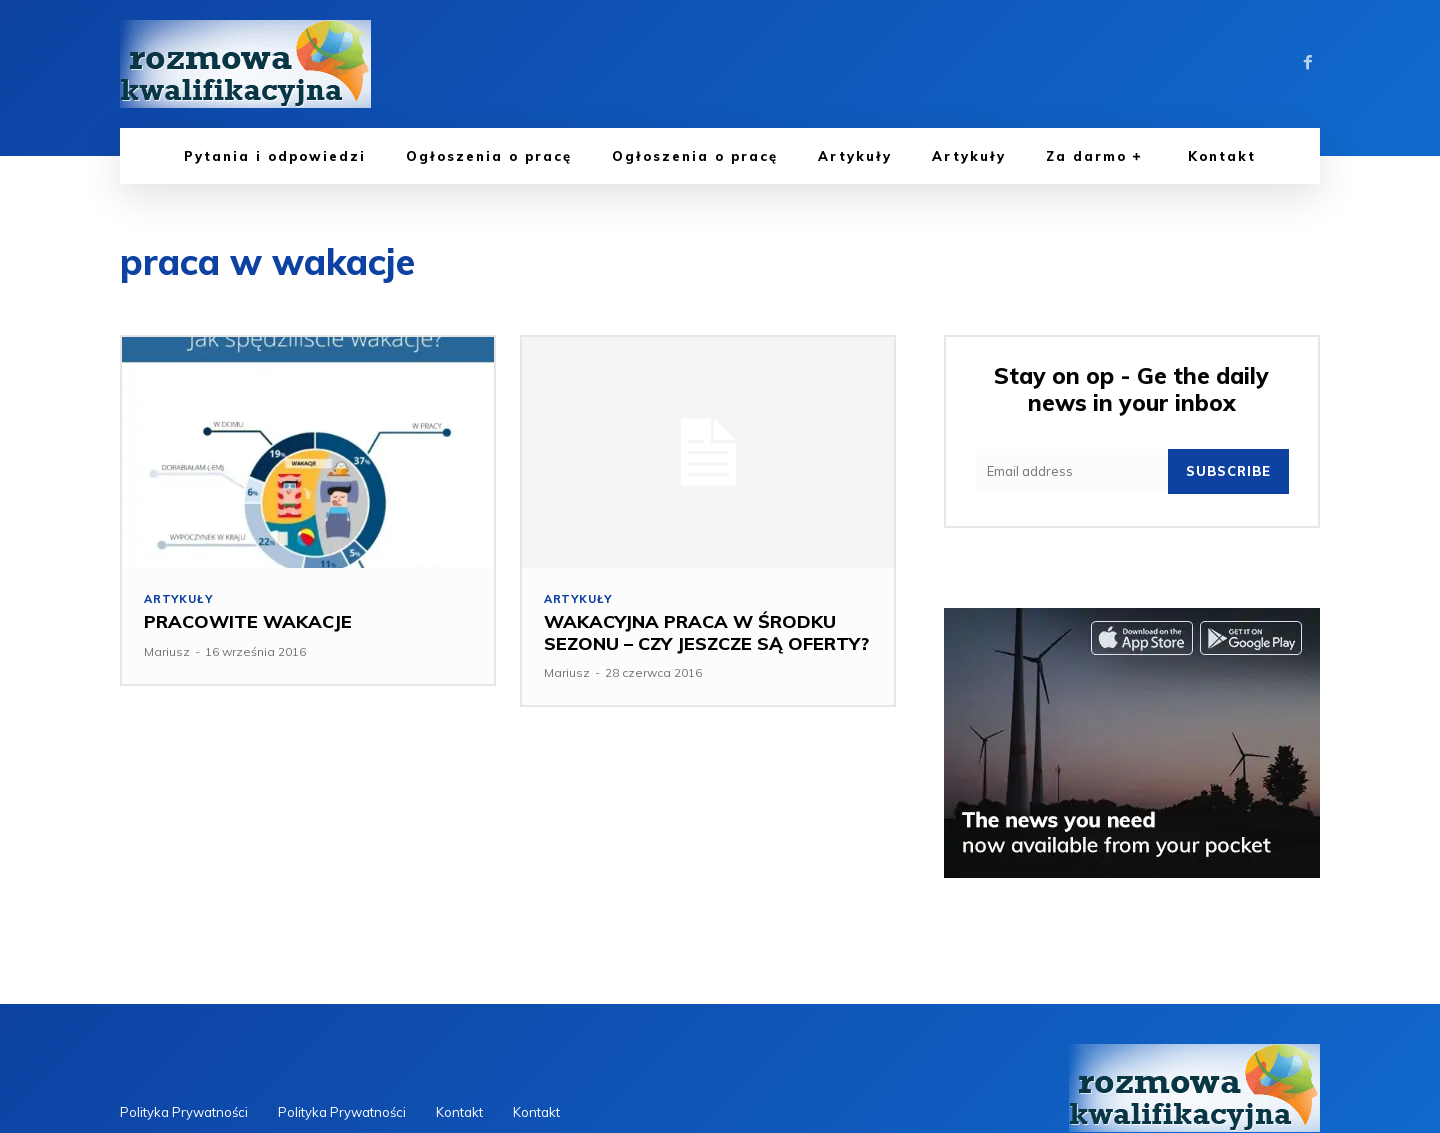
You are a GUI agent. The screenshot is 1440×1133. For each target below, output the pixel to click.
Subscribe (1228, 471)
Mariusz (167, 651)
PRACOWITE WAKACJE (248, 622)
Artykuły (178, 599)
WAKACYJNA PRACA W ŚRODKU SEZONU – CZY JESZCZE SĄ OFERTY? (706, 633)
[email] (1071, 471)
